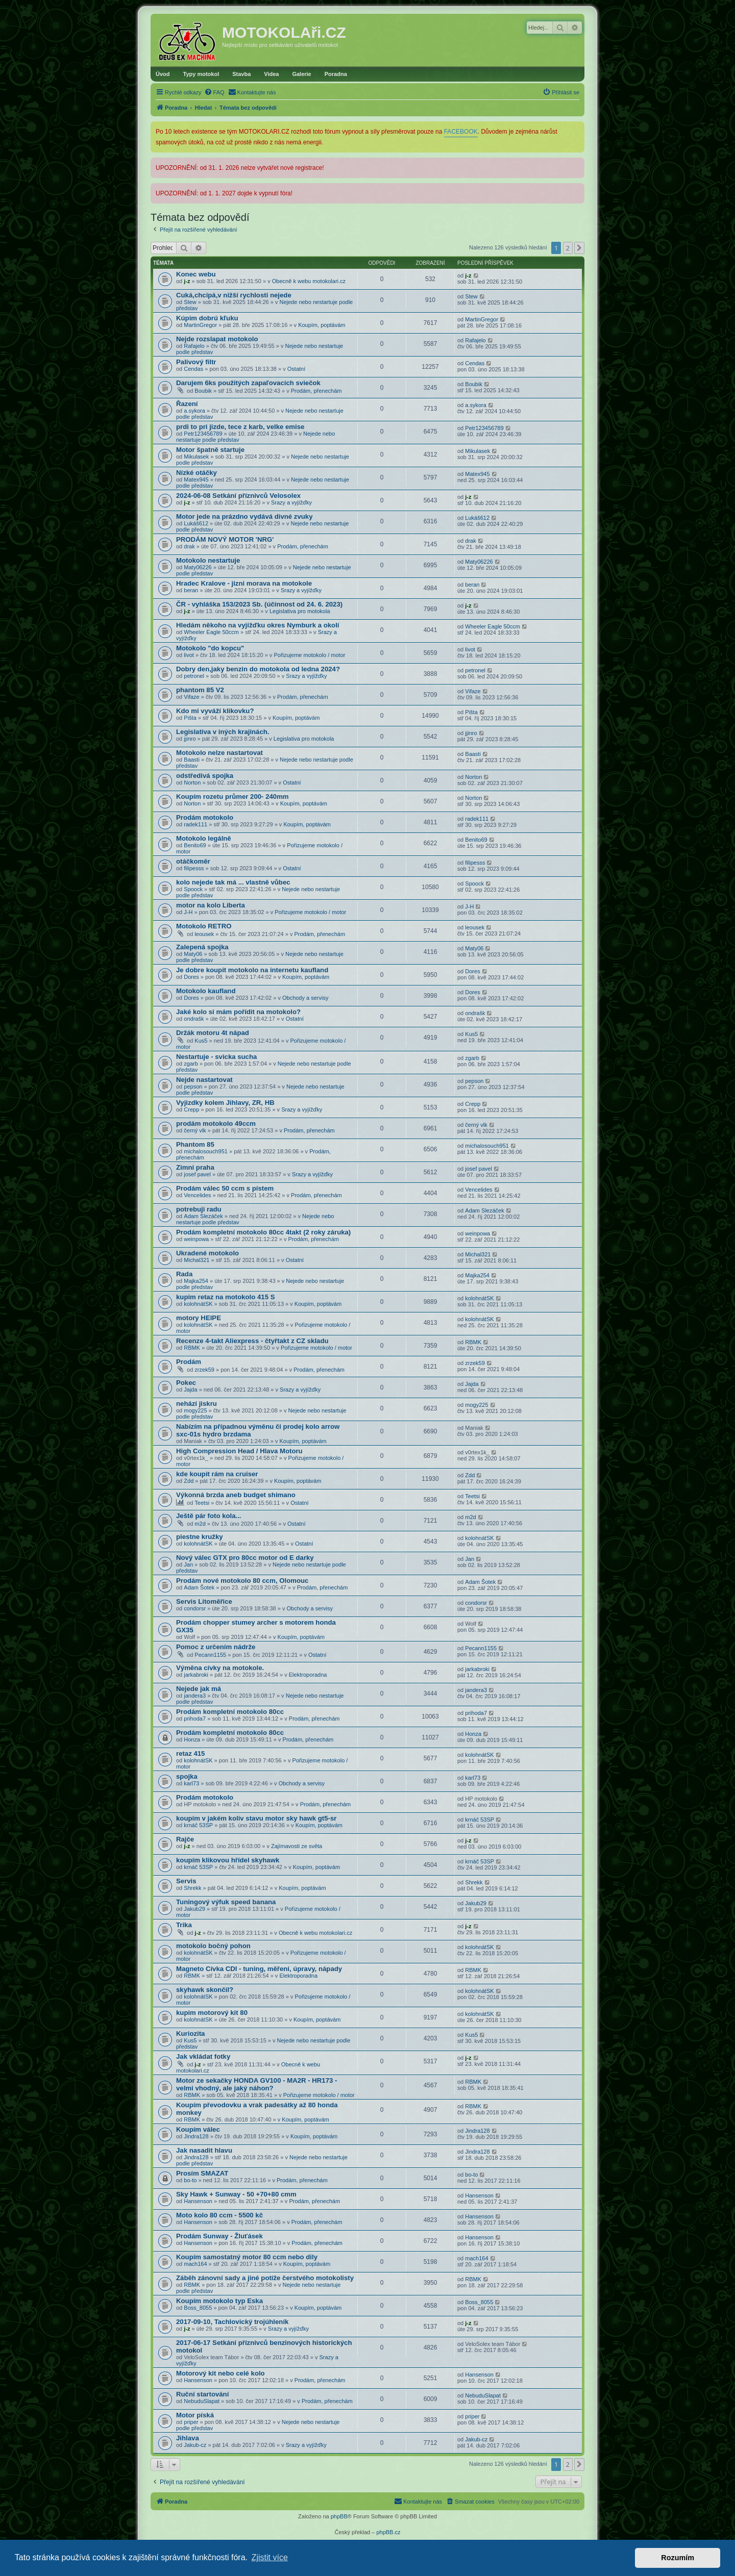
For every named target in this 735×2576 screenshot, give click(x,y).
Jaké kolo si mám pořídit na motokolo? (238, 1012)
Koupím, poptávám (321, 325)
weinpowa (196, 1239)
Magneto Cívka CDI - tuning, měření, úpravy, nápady (259, 1969)
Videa (271, 74)
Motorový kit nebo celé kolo (220, 2373)
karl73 (191, 1783)
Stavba (241, 74)
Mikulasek (196, 456)
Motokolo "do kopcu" (210, 648)
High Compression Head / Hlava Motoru (239, 1451)
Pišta (190, 718)
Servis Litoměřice (204, 1601)
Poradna (336, 74)
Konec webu (196, 274)
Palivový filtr (196, 362)
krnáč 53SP (198, 1825)
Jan (188, 1564)
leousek (204, 934)
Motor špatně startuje (210, 449)
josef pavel (197, 1174)
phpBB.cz (388, 2532)
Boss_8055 (198, 2308)
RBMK (192, 1348)
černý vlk (195, 1130)
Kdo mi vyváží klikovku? (215, 711)
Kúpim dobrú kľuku (207, 318)
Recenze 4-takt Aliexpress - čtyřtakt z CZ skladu (252, 1341)
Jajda (190, 1389)
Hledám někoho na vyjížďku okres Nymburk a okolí (257, 625)
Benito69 (195, 845)
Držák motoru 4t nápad (212, 1033)
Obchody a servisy (305, 998)
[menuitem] (214, 92)
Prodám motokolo (204, 817)
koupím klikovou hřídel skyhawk (227, 1860)
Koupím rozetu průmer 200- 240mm (232, 796)
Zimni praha (195, 1167)
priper (191, 2422)
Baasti (192, 759)
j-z (187, 281)
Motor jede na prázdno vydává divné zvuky (244, 516)
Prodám (188, 1362)
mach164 (195, 2264)
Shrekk (192, 1888)
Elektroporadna (308, 1675)
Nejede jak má (198, 1689)
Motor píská (195, 2415)
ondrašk (194, 1019)
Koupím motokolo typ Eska (219, 2301)
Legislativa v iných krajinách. (223, 732)
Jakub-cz (195, 2445)
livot (189, 655)
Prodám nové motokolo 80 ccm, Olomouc (242, 1580)
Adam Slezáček (203, 1216)
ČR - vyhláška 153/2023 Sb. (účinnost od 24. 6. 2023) (259, 604)
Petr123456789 (203, 434)
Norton (192, 782)
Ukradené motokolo (207, 1253)
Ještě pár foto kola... (208, 1516)
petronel (194, 676)
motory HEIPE (198, 1318)
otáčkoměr (193, 861)
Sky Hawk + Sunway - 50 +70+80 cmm (236, 2194)
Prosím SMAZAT (202, 2173)
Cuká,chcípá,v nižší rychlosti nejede (233, 295)
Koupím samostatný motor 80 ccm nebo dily (246, 2257)
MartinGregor (200, 325)
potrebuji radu (199, 1209)
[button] (579, 248)
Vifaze (191, 697)
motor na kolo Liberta (210, 905)
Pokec (186, 1382)
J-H (188, 912)
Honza (192, 1739)
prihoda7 (195, 1718)
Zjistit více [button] (270, 2557)
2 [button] (568, 247)
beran (191, 590)
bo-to (190, 2180)
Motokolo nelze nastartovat (219, 752)
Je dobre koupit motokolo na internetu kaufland (252, 970)
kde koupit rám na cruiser (217, 1474)
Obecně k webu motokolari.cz (309, 281)
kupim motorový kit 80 (212, 2012)
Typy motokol (201, 74)
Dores (191, 977)
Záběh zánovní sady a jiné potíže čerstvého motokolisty (265, 2278)
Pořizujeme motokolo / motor (309, 655)
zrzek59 (204, 1370)
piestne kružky (199, 1536)
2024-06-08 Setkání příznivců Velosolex (238, 495)
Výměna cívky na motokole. (220, 1668)
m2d (199, 1524)
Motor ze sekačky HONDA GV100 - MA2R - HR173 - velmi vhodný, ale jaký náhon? (256, 2084)
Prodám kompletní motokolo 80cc (230, 1711)
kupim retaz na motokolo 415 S (225, 1297)
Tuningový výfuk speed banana (226, 1902)
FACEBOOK (461, 131)
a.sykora (194, 411)
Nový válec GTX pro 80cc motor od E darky (245, 1557)
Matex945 (196, 479)
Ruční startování (202, 2394)
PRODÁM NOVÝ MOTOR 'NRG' (225, 539)
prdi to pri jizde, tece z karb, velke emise (240, 427)
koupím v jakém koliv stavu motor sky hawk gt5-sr (256, 1818)
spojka (187, 1776)
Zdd (188, 1481)
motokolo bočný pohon (213, 1946)
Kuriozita (190, 2033)
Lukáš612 (196, 523)
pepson (193, 1086)
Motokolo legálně (203, 838)
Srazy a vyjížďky (291, 502)
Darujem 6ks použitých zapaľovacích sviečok (248, 383)
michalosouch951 (206, 1151)
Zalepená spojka (202, 947)
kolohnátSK (198, 1304)
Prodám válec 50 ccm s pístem (225, 1188)
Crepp (191, 1109)
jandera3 (195, 1696)
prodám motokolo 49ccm (216, 1123)
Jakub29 (194, 1909)
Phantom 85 (195, 1144)
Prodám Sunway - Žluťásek (219, 2236)
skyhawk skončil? (204, 1989)
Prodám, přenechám (316, 391)
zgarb (191, 1063)
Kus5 (200, 1041)
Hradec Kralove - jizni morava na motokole (244, 583)
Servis (186, 1881)
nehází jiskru (196, 1403)
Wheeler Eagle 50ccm (211, 632)
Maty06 (193, 954)
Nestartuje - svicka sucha (216, 1056)
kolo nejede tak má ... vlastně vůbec (233, 882)
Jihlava (187, 2438)
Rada (184, 1274)
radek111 (195, 824)
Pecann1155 (210, 1655)
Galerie (301, 74)
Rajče (185, 1839)
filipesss (194, 868)
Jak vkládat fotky (203, 2056)
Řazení (187, 404)
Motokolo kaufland (206, 991)
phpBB (339, 2516)
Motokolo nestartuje (208, 560)
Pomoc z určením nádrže (215, 1647)
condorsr (195, 1608)
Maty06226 (197, 567)
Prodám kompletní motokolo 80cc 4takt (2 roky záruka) (263, 1232)
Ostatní (296, 369)
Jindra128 (196, 2136)
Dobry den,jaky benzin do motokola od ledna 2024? (258, 669)
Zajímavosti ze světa (296, 1846)
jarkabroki (196, 1675)
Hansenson (198, 2201)
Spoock (193, 889)
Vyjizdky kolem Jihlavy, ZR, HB (225, 1102)
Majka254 (196, 1281)
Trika (184, 1925)
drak (189, 546)
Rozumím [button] (677, 2558)
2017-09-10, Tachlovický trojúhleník (232, 2322)
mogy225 (195, 1410)
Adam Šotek (199, 1587)
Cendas (193, 369)
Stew (190, 302)
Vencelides (197, 1195)
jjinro (189, 739)
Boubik (203, 391)
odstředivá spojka (204, 775)
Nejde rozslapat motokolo (217, 339)
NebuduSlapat (201, 2401)
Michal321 (196, 1260)
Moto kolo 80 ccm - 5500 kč (219, 2215)
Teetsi (201, 1503)
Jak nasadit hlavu (204, 2150)
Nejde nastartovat (204, 1079)
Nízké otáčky (196, 472)
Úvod (163, 74)
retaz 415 (190, 1753)
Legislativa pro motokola (300, 611)
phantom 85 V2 (200, 690)
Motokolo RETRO (203, 926)
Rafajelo (194, 346)
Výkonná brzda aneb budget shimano (236, 1495)
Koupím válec (198, 2129)
